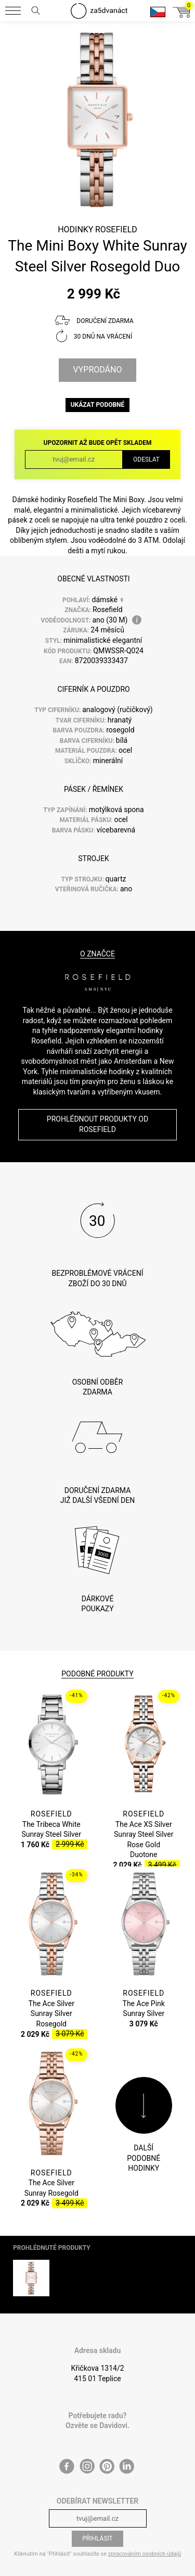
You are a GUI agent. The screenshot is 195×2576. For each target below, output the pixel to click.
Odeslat (146, 459)
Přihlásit (97, 2523)
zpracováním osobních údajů (144, 2537)
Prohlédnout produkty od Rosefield (97, 1124)
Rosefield (116, 229)
